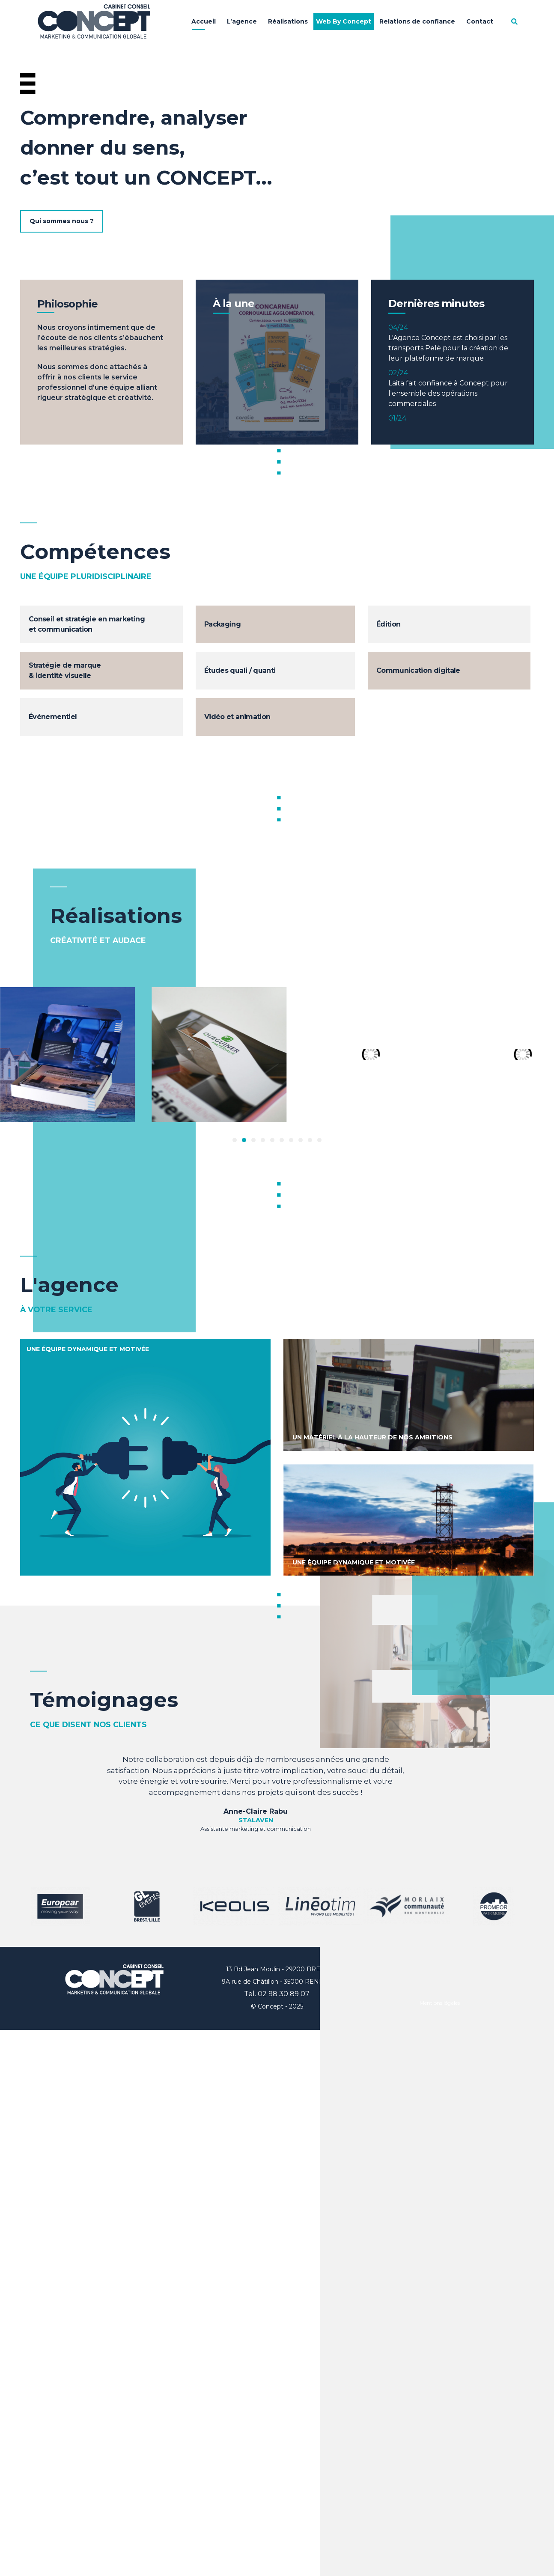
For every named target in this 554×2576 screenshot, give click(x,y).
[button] (234, 1140)
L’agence (242, 21)
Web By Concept (343, 21)
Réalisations (288, 21)
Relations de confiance (417, 21)
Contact (479, 21)
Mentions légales (440, 2003)
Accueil (203, 21)
